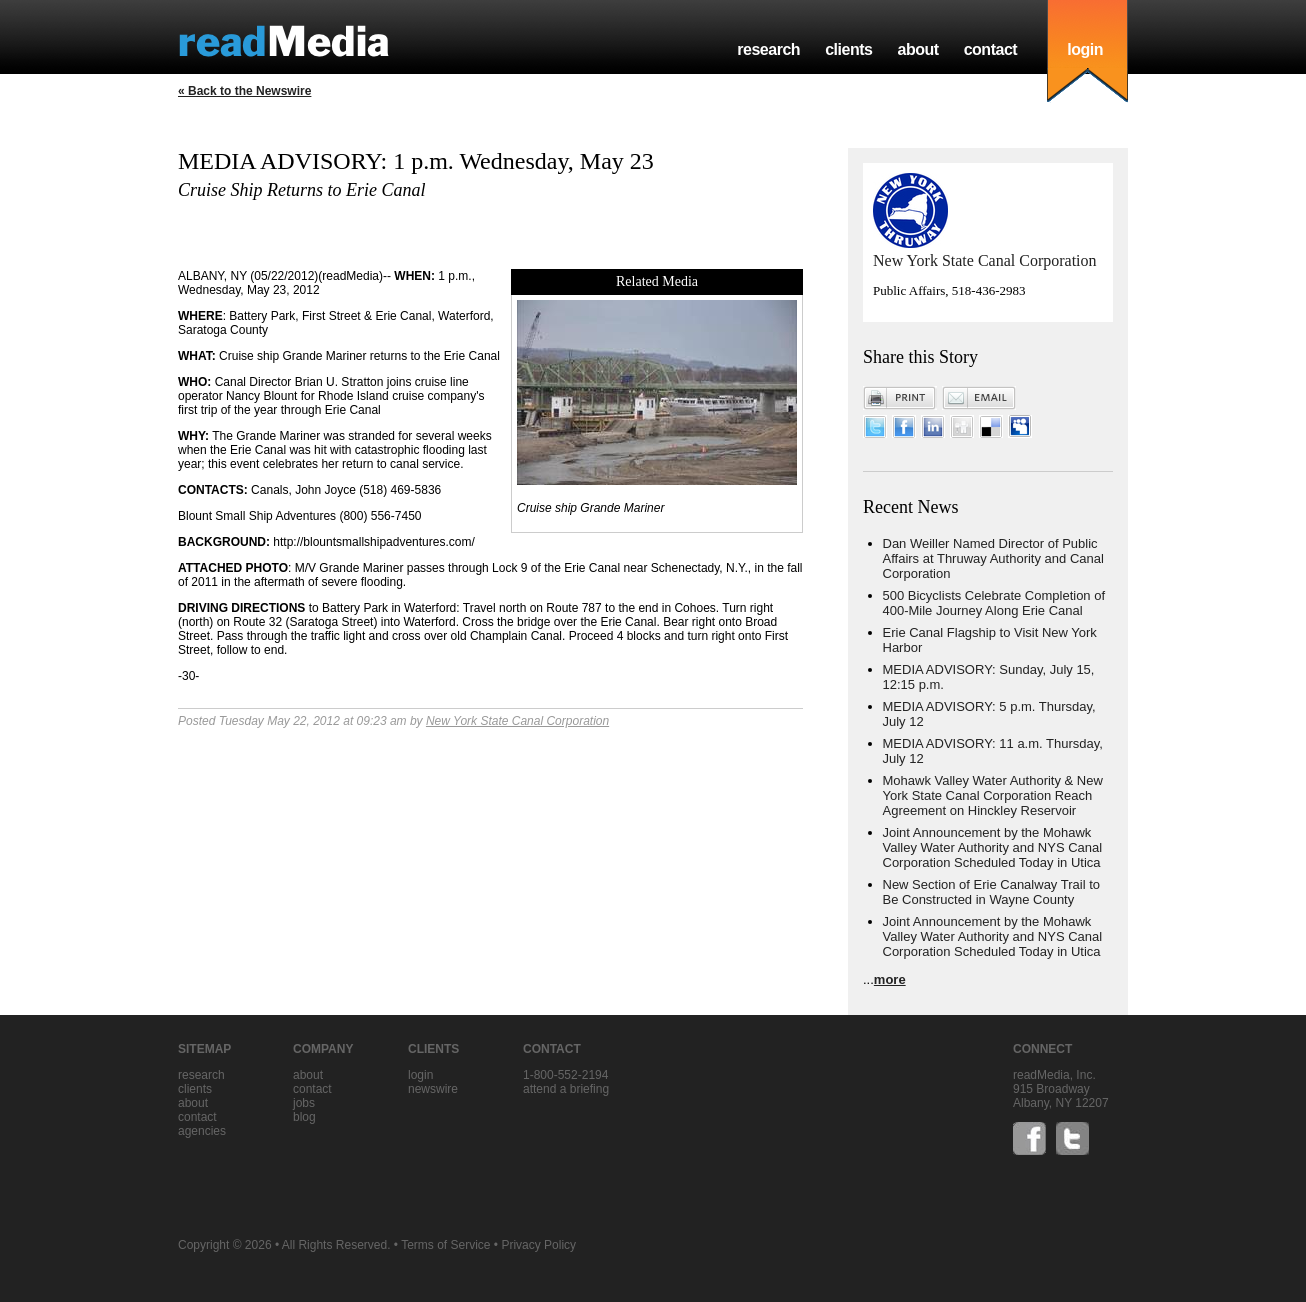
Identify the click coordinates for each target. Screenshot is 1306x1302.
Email (979, 398)
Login (420, 1075)
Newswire (433, 1089)
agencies (202, 1131)
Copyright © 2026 (225, 1245)
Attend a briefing (566, 1089)
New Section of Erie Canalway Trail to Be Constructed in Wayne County (991, 892)
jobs (304, 1103)
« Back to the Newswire (244, 91)
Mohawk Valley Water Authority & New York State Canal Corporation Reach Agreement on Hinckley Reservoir (993, 795)
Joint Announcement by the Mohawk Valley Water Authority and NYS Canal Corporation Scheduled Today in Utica (993, 847)
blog (304, 1117)
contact (991, 49)
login (1085, 49)
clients (848, 49)
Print (900, 398)
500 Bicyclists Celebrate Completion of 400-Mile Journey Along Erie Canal (994, 603)
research (768, 49)
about (917, 49)
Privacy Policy (538, 1245)
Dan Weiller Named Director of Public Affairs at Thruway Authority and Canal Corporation (993, 558)
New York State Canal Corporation (517, 721)
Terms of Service (445, 1245)
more (890, 979)
